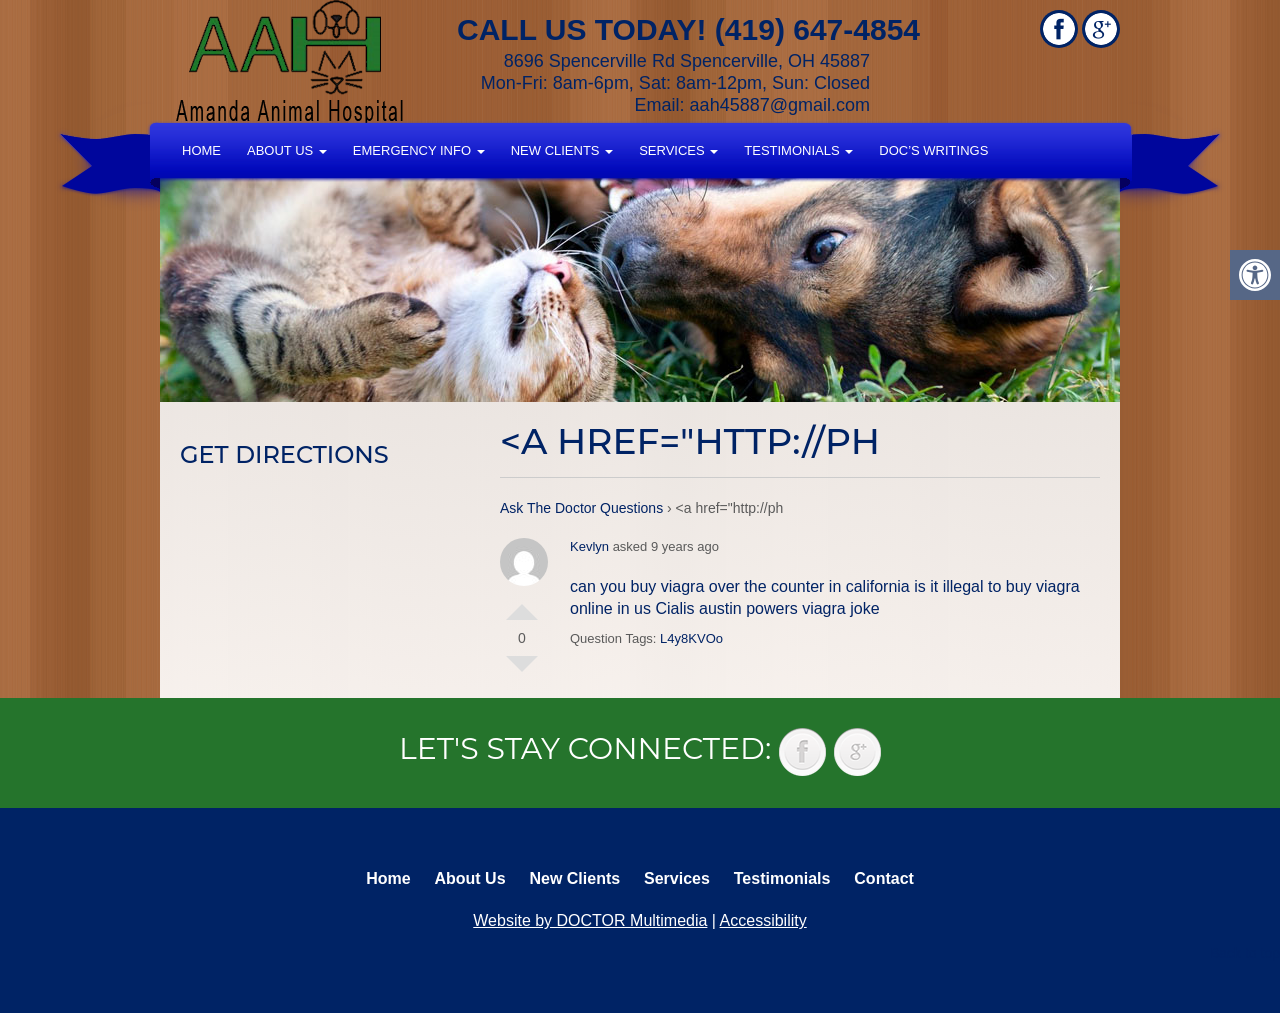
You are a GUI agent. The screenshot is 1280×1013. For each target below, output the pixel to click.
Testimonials (798, 150)
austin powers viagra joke (789, 608)
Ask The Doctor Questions (581, 508)
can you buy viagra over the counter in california (740, 586)
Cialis (674, 608)
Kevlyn (589, 546)
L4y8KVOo (691, 638)
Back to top (1245, 953)
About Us (287, 150)
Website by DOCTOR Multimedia (590, 920)
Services (678, 150)
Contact (884, 878)
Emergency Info (419, 150)
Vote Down (522, 672)
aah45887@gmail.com (780, 105)
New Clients (562, 150)
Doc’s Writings (933, 150)
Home (201, 150)
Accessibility (763, 920)
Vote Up (522, 604)
